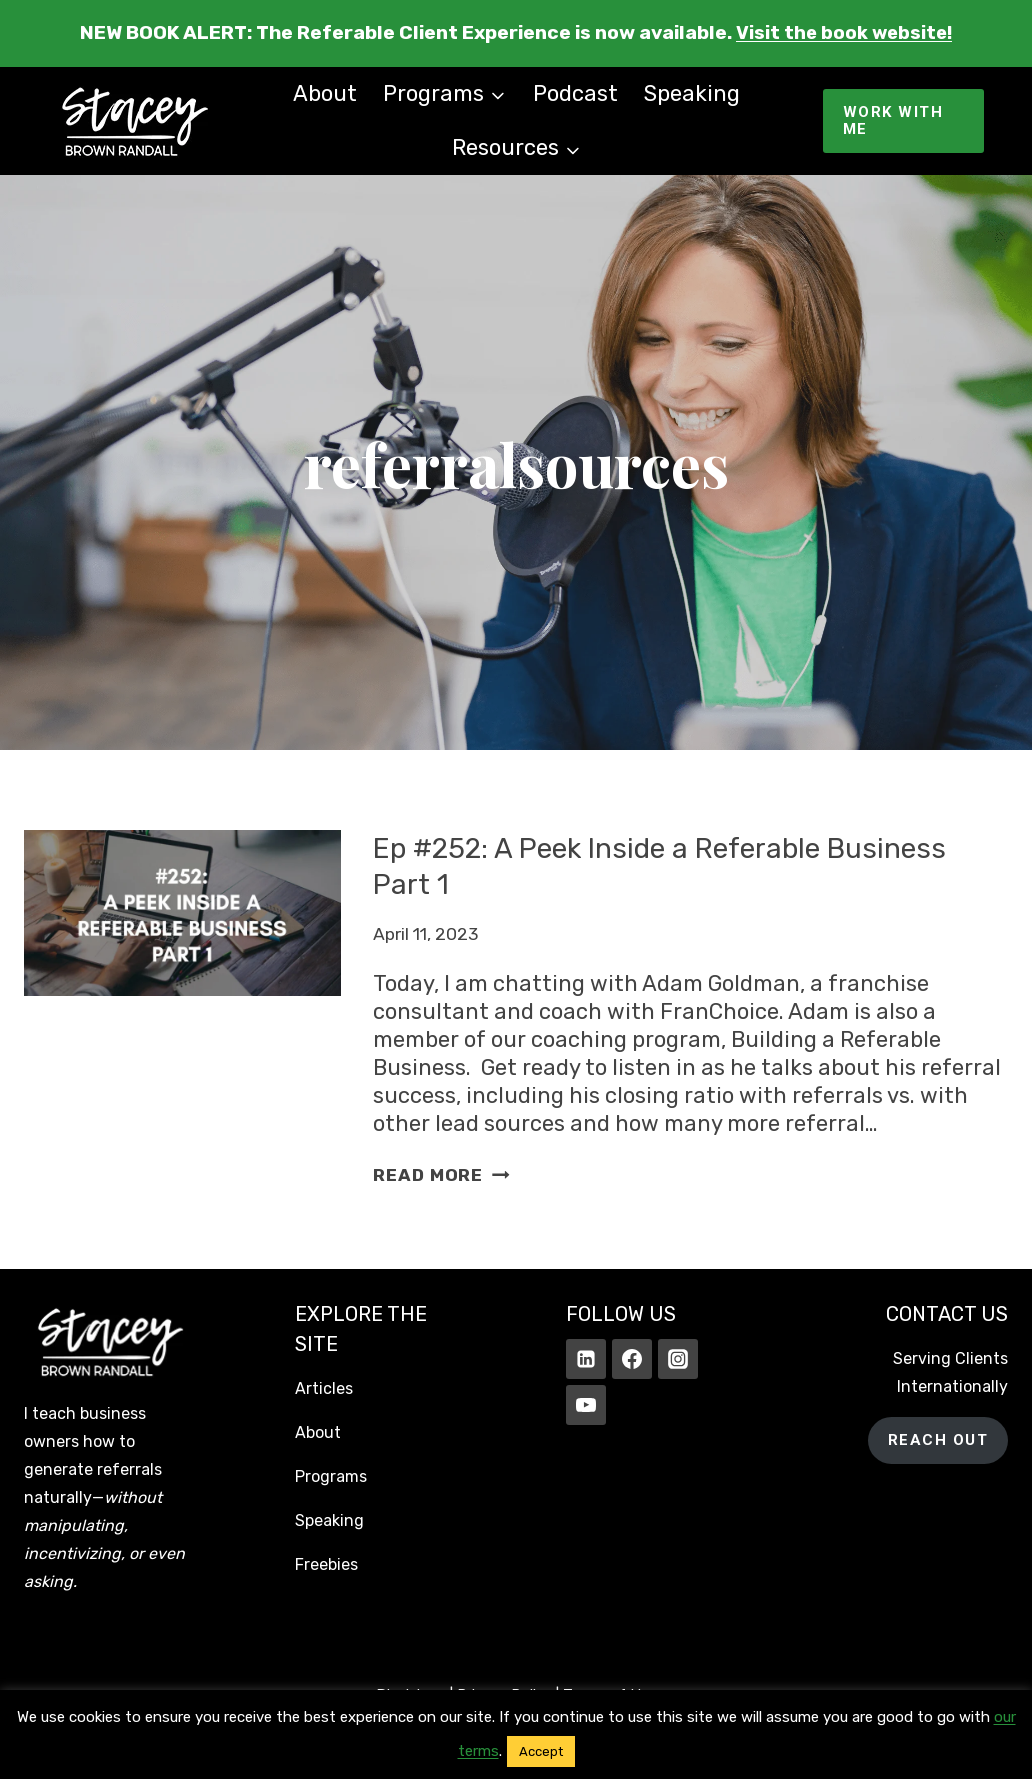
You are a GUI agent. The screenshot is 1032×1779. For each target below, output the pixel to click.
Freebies (326, 1564)
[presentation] (182, 1009)
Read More (441, 1175)
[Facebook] (632, 1359)
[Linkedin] (586, 1359)
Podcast (575, 93)
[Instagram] (678, 1359)
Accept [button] (541, 1751)
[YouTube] (586, 1405)
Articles (324, 1388)
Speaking (692, 93)
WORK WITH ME (893, 120)
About (325, 93)
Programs (331, 1476)
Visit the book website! (844, 32)
